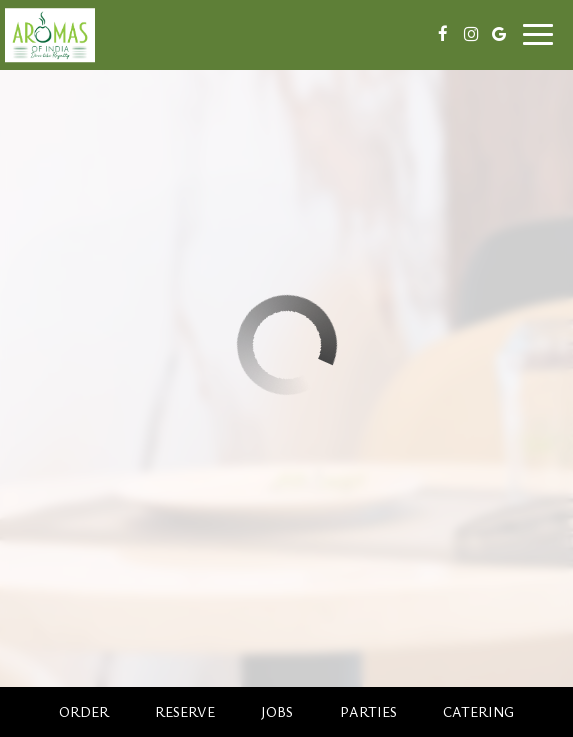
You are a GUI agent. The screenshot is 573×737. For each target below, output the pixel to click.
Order (84, 711)
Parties (368, 711)
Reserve (185, 711)
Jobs (277, 711)
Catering (478, 711)
